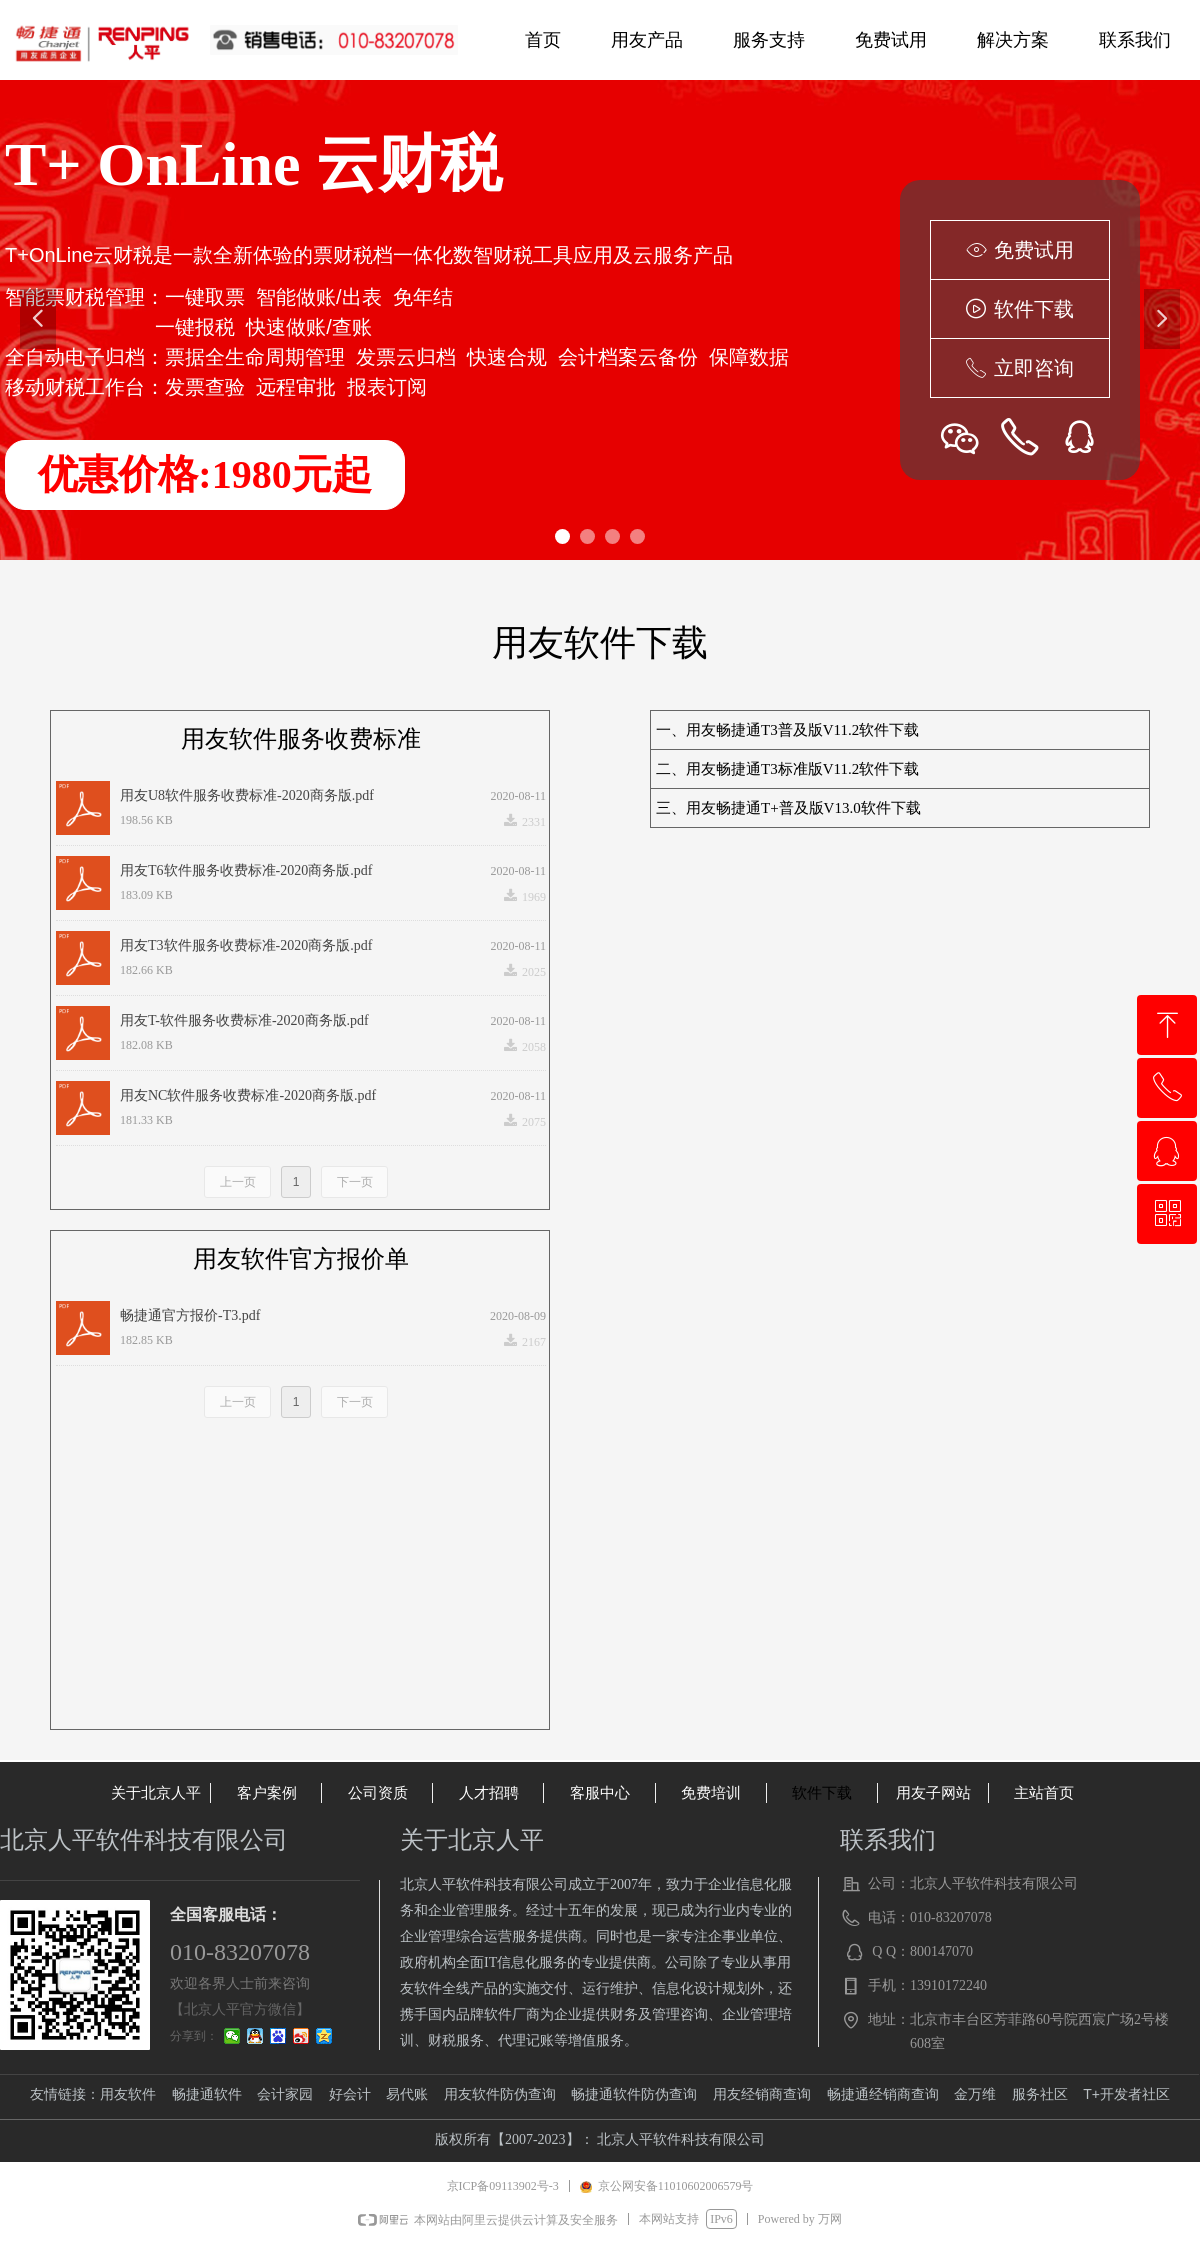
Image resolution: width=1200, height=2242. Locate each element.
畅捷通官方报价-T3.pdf (190, 1315)
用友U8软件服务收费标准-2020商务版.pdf (247, 795)
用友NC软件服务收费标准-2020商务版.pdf (248, 1095)
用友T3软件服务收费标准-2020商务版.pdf (246, 945)
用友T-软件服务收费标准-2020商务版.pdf (244, 1020)
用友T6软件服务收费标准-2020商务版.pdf (246, 870)
